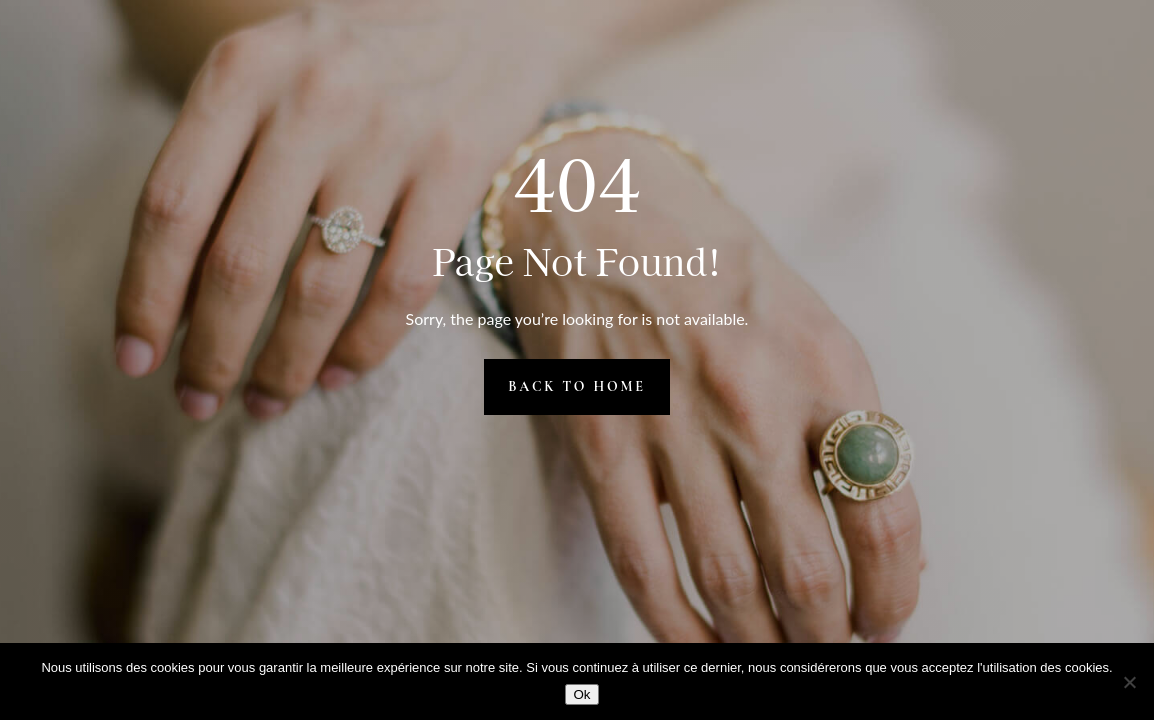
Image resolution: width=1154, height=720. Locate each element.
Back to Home (577, 386)
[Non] (1129, 682)
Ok (581, 694)
